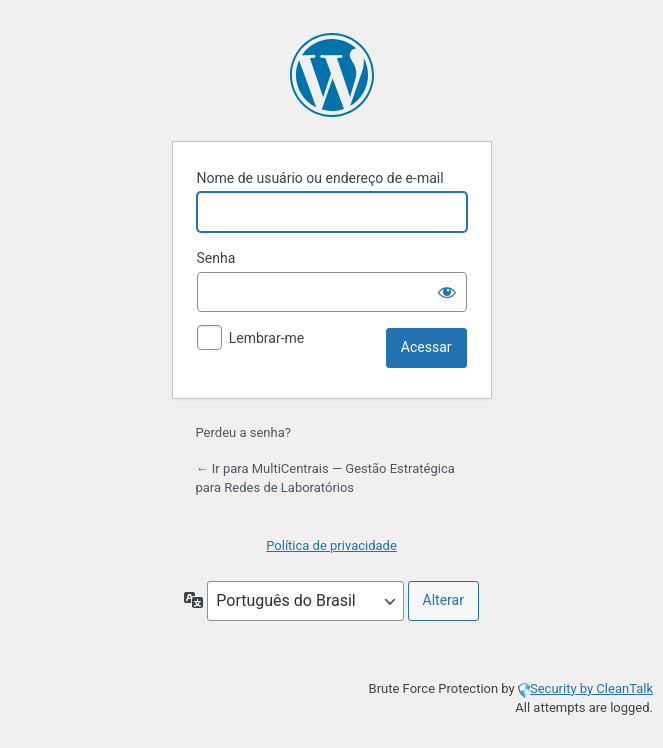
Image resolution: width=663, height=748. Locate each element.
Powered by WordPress (332, 75)
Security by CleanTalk (591, 688)
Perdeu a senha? (243, 432)
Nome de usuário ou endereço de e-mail (320, 178)
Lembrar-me (267, 338)
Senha (216, 258)
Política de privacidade (331, 545)
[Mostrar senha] (447, 292)
